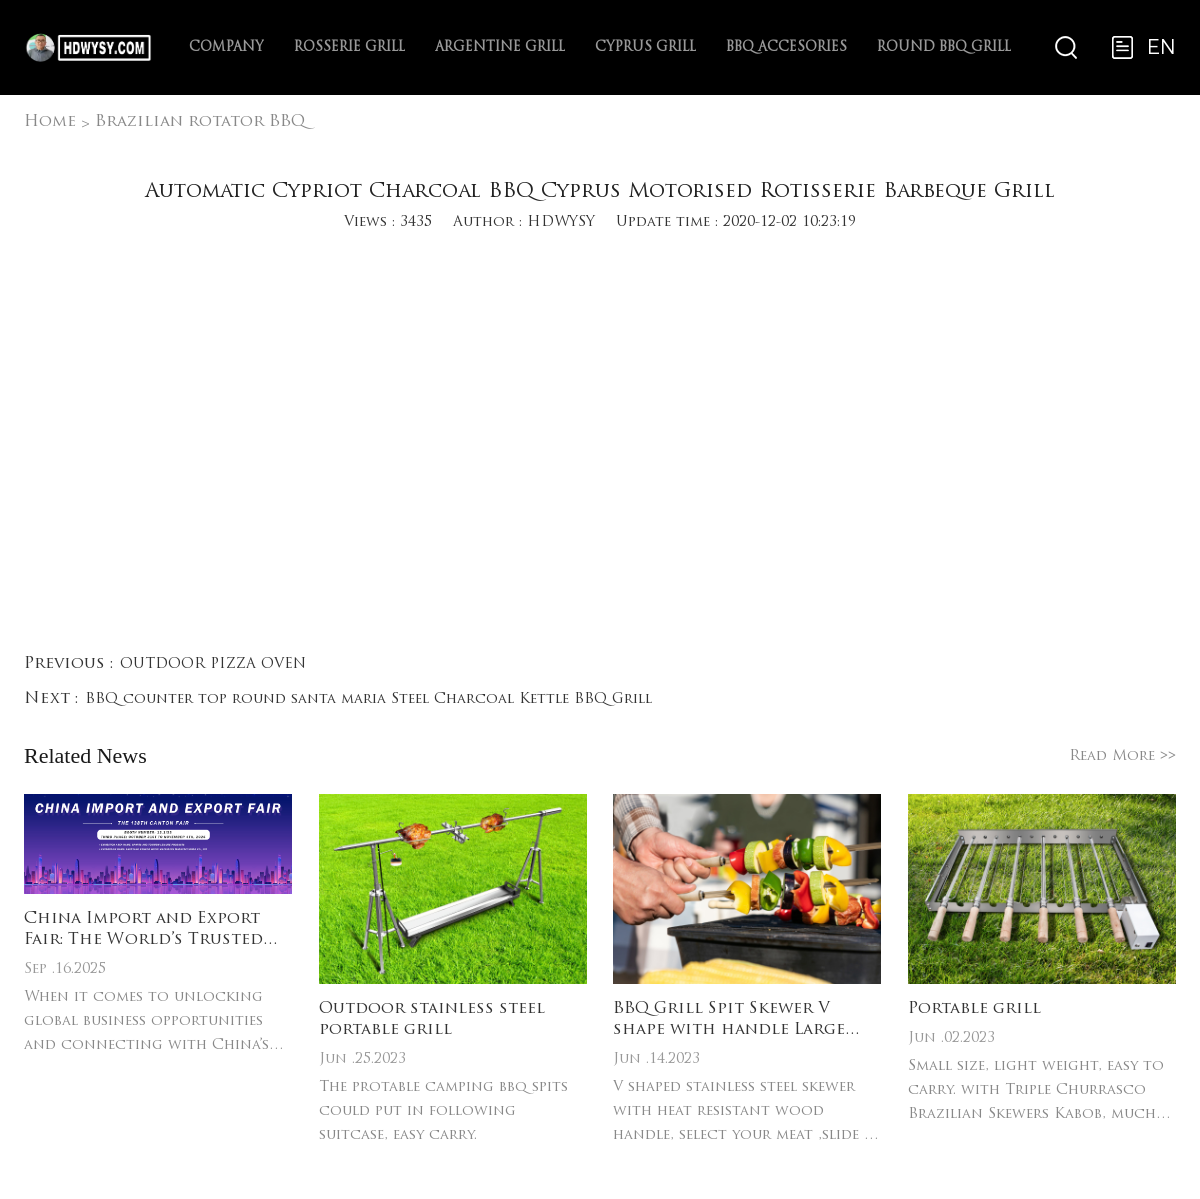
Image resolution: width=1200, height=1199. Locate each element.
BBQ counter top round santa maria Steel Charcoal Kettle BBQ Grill (368, 699)
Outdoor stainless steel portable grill (432, 1019)
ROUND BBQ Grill (944, 47)
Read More (1122, 756)
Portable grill (974, 1009)
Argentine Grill (500, 47)
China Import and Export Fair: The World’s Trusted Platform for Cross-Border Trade (153, 931)
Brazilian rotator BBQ (200, 122)
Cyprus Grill (645, 47)
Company (226, 47)
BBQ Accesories (786, 47)
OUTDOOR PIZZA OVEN (213, 664)
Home (50, 122)
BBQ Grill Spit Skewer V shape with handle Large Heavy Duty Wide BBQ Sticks (742, 1021)
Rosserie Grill (349, 47)
